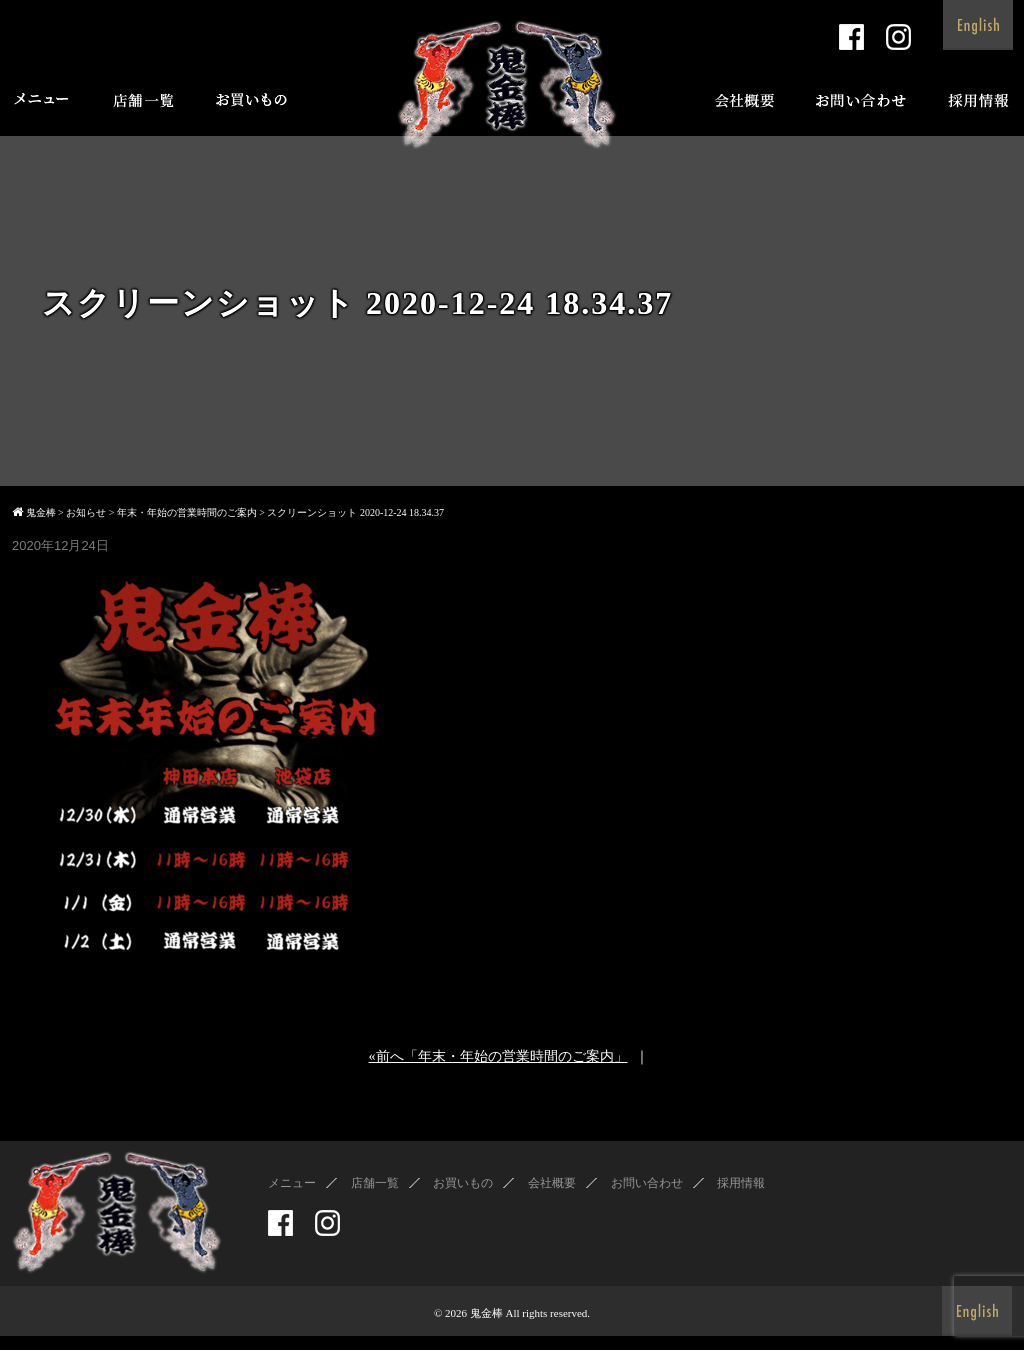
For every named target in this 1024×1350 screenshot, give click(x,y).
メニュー (292, 1197)
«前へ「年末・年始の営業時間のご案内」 (498, 1070)
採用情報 (741, 1197)
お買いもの (463, 1197)
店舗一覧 (375, 1197)
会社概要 (552, 1197)
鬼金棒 (486, 1327)
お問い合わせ (647, 1197)
